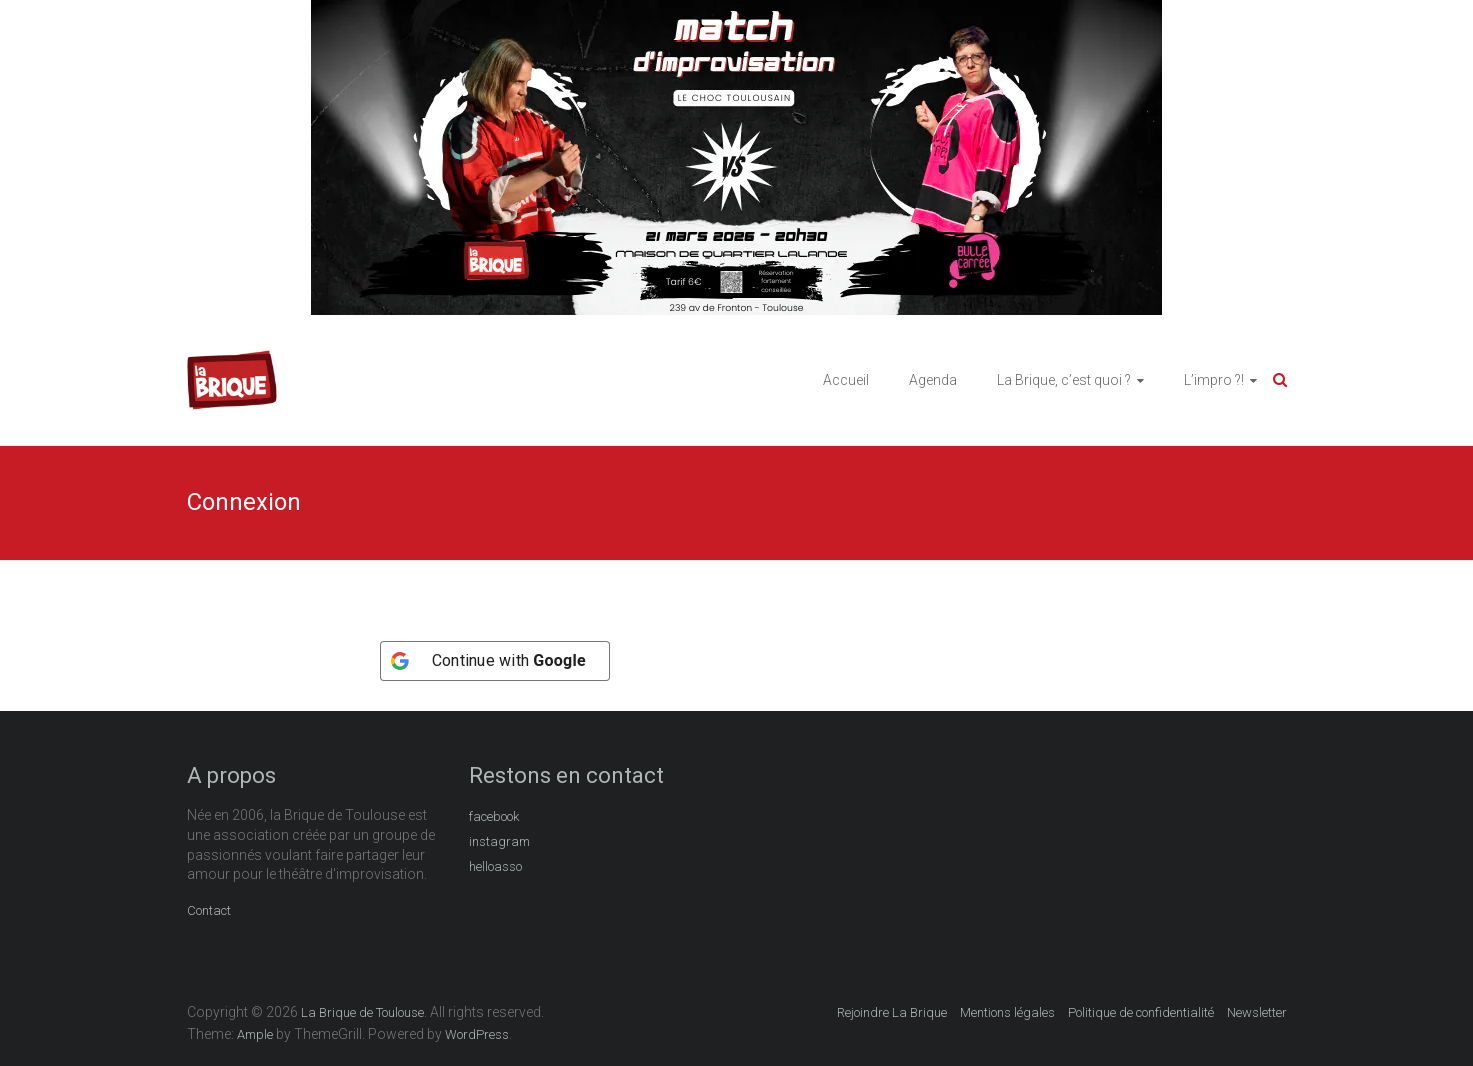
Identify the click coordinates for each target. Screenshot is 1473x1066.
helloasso (495, 866)
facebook (494, 816)
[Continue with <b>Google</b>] (495, 661)
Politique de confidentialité (1141, 1012)
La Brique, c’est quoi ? (1064, 380)
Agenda (933, 380)
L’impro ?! (1214, 380)
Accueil (846, 380)
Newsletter (1257, 1012)
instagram (499, 841)
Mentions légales (1007, 1012)
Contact (209, 910)
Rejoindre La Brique (892, 1012)
